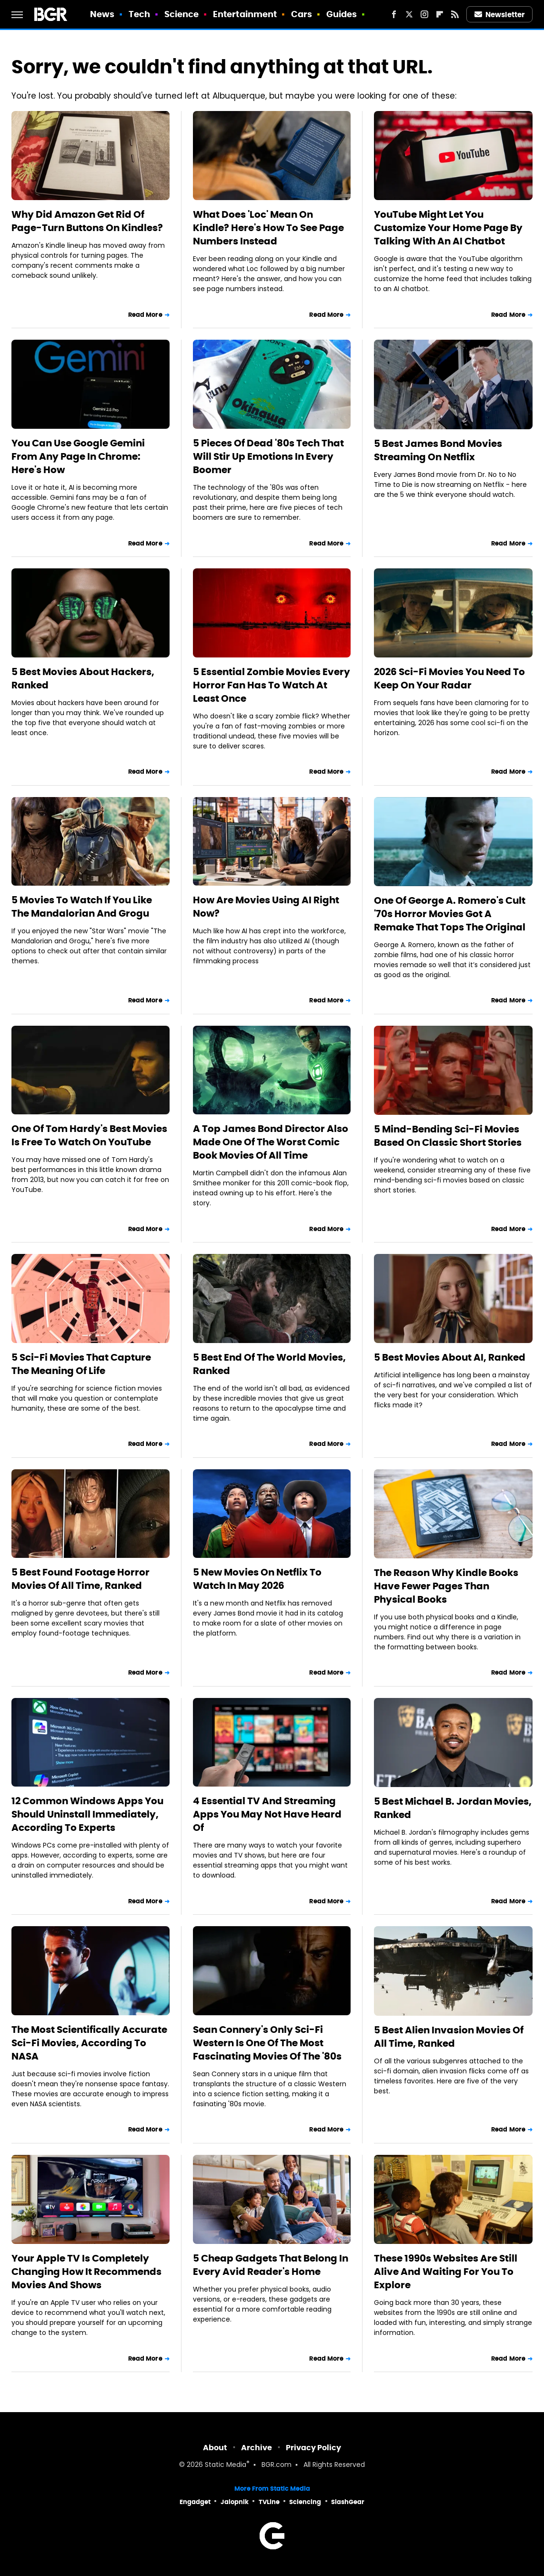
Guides (341, 14)
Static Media (225, 2465)
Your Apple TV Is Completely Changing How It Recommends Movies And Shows (86, 2271)
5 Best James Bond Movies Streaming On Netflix (438, 450)
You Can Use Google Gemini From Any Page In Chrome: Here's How (78, 456)
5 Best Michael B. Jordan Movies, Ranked (453, 1808)
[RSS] (455, 14)
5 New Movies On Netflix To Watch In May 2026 (257, 1579)
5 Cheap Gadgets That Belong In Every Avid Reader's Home (270, 2265)
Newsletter (499, 14)
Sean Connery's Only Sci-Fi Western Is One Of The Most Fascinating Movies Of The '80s (267, 2042)
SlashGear (347, 2502)
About (215, 2448)
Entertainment (245, 14)
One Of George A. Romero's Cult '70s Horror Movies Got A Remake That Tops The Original (449, 913)
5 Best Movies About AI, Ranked (449, 1357)
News (102, 14)
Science (181, 14)
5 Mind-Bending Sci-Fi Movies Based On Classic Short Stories (448, 1136)
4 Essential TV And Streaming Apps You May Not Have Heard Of (267, 1814)
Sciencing (305, 2502)
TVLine (269, 2502)
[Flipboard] (439, 14)
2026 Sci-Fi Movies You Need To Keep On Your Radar (449, 678)
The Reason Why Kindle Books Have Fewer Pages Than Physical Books (446, 1586)
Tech (139, 14)
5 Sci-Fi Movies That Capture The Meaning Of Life (81, 1364)
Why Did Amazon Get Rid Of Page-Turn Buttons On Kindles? (87, 221)
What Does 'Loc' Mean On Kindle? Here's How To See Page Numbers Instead (268, 227)
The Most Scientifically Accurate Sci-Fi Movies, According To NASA (89, 2042)
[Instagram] (424, 14)
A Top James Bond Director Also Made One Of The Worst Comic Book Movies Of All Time (270, 1142)
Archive (256, 2448)
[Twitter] (409, 14)
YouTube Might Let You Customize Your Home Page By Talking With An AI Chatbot (448, 227)
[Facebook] (394, 14)
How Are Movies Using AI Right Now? (266, 906)
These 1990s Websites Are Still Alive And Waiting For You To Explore (445, 2271)
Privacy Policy (313, 2448)
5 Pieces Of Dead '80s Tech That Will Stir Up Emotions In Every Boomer (268, 456)
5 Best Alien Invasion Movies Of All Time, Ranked (449, 2037)
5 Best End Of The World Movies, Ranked (269, 1364)
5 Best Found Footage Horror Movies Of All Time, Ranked (80, 1579)
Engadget (195, 2502)
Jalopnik (235, 2502)
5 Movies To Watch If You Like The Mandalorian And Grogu (81, 906)
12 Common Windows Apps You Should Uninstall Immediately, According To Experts (87, 1814)
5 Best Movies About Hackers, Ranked (82, 678)
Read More (145, 315)
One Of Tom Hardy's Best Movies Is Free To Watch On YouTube (89, 1135)
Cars (301, 14)
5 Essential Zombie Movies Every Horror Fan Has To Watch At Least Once (271, 685)
